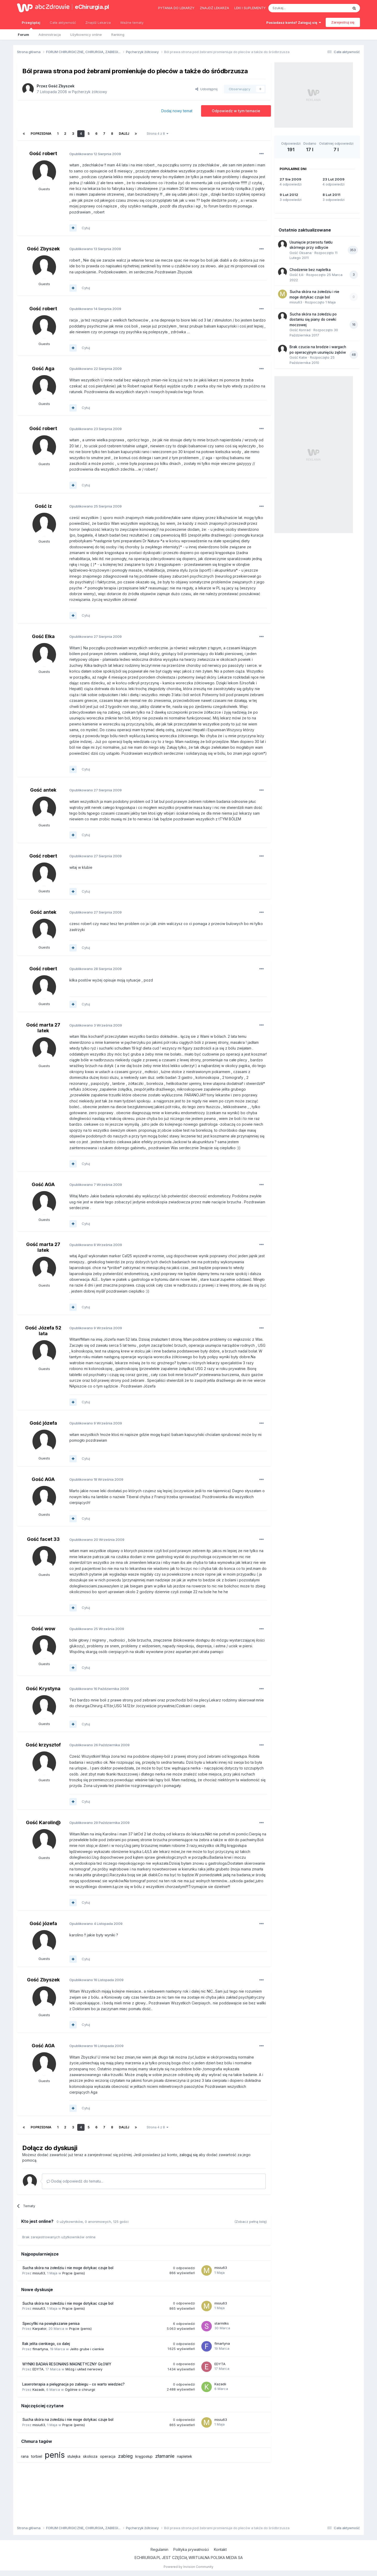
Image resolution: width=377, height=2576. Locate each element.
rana (25, 2456)
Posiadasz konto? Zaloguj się (293, 22)
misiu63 (38, 2273)
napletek (184, 2456)
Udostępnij (206, 89)
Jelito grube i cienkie (87, 2349)
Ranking (117, 34)
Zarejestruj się (342, 22)
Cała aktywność (63, 22)
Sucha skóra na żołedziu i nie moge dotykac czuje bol (67, 2268)
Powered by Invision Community (188, 2567)
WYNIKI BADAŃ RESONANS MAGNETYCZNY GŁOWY (66, 2364)
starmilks (221, 2323)
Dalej (124, 134)
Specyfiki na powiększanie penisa (51, 2323)
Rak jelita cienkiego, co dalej (46, 2344)
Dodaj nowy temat (176, 111)
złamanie (164, 2456)
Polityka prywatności (191, 2549)
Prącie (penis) (73, 2273)
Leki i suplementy (250, 8)
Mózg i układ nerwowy (83, 2369)
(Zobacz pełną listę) (250, 2221)
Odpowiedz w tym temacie (236, 111)
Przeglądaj (31, 24)
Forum (23, 34)
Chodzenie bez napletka (310, 270)
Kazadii (38, 2389)
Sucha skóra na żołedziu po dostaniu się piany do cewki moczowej (313, 319)
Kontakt (220, 2549)
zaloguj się (188, 2154)
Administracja (49, 34)
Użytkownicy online (86, 34)
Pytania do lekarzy (176, 8)
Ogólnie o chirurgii (80, 2389)
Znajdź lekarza (214, 8)
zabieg (125, 2456)
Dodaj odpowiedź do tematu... (75, 2181)
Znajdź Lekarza (98, 22)
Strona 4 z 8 (157, 134)
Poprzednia (41, 134)
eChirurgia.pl (92, 7)
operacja (107, 2456)
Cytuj (86, 228)
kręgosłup (144, 2456)
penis (55, 2455)
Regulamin (159, 2549)
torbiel (36, 2456)
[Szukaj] (295, 8)
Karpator (39, 2328)
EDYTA (37, 2369)
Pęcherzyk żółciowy (89, 91)
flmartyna (40, 2349)
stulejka (73, 2456)
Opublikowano (95, 154)
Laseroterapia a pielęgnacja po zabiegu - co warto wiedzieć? (73, 2384)
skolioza (90, 2456)
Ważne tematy (131, 22)
